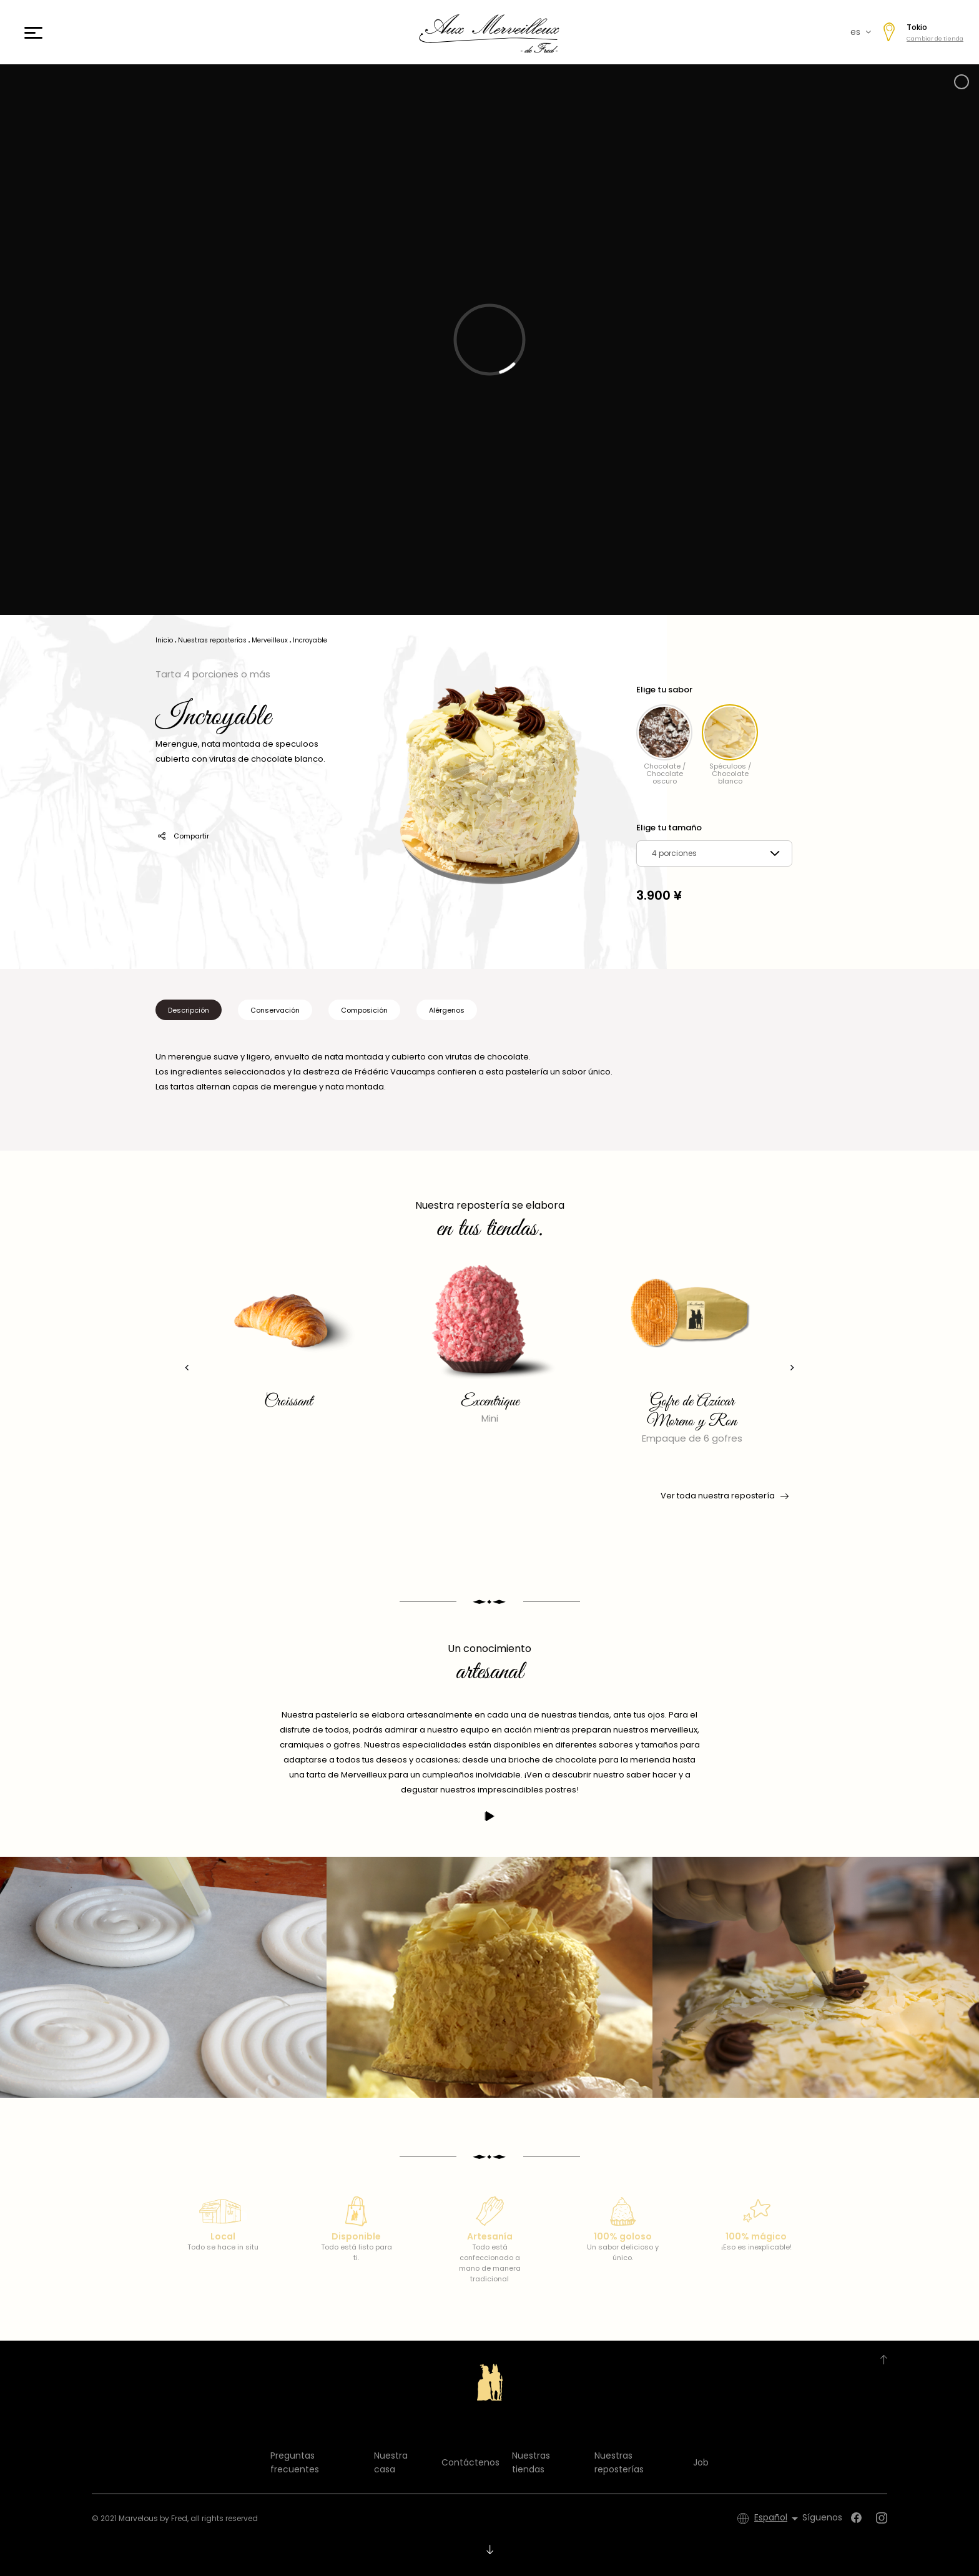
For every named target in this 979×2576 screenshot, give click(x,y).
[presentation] (187, 1367)
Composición (364, 1010)
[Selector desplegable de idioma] (778, 2518)
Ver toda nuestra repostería (724, 1496)
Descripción (188, 1010)
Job (701, 2462)
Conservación (275, 1010)
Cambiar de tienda (935, 38)
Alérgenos (447, 1010)
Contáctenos (470, 2462)
